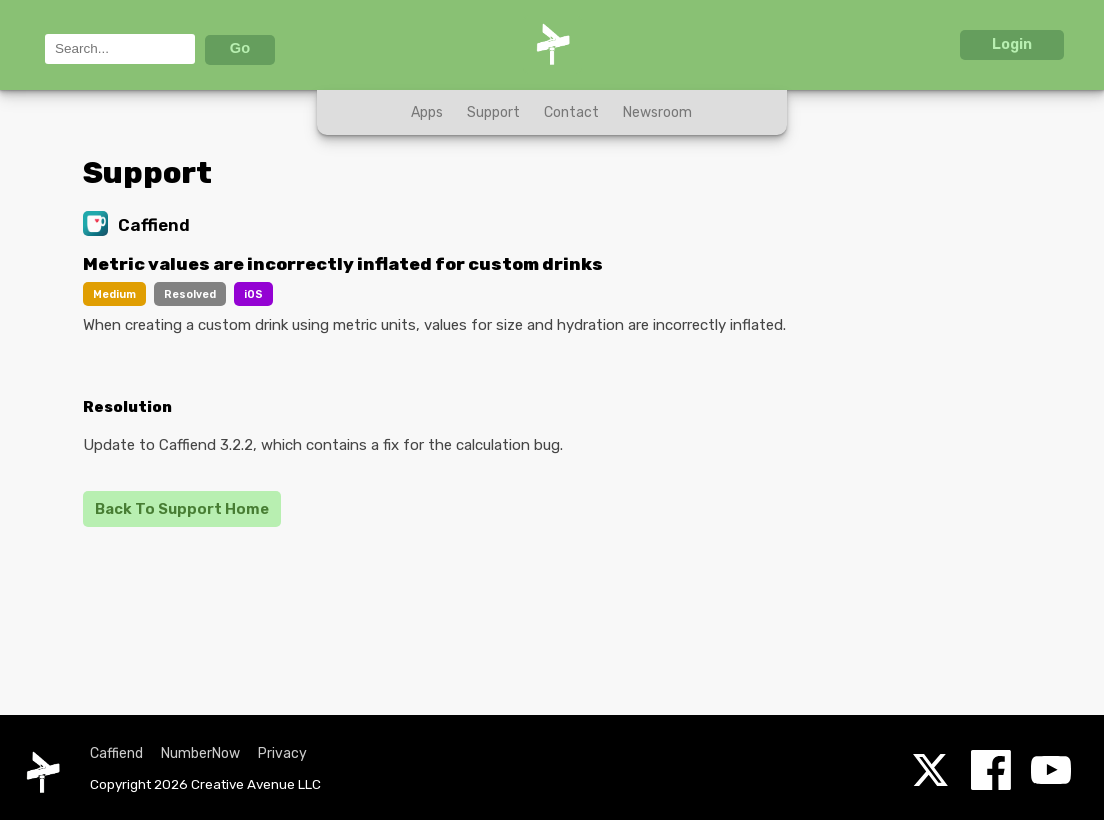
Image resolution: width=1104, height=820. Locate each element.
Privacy (282, 753)
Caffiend (116, 753)
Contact (571, 112)
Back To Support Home (182, 509)
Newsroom (657, 112)
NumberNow (200, 753)
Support (493, 112)
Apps (427, 112)
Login (1012, 44)
